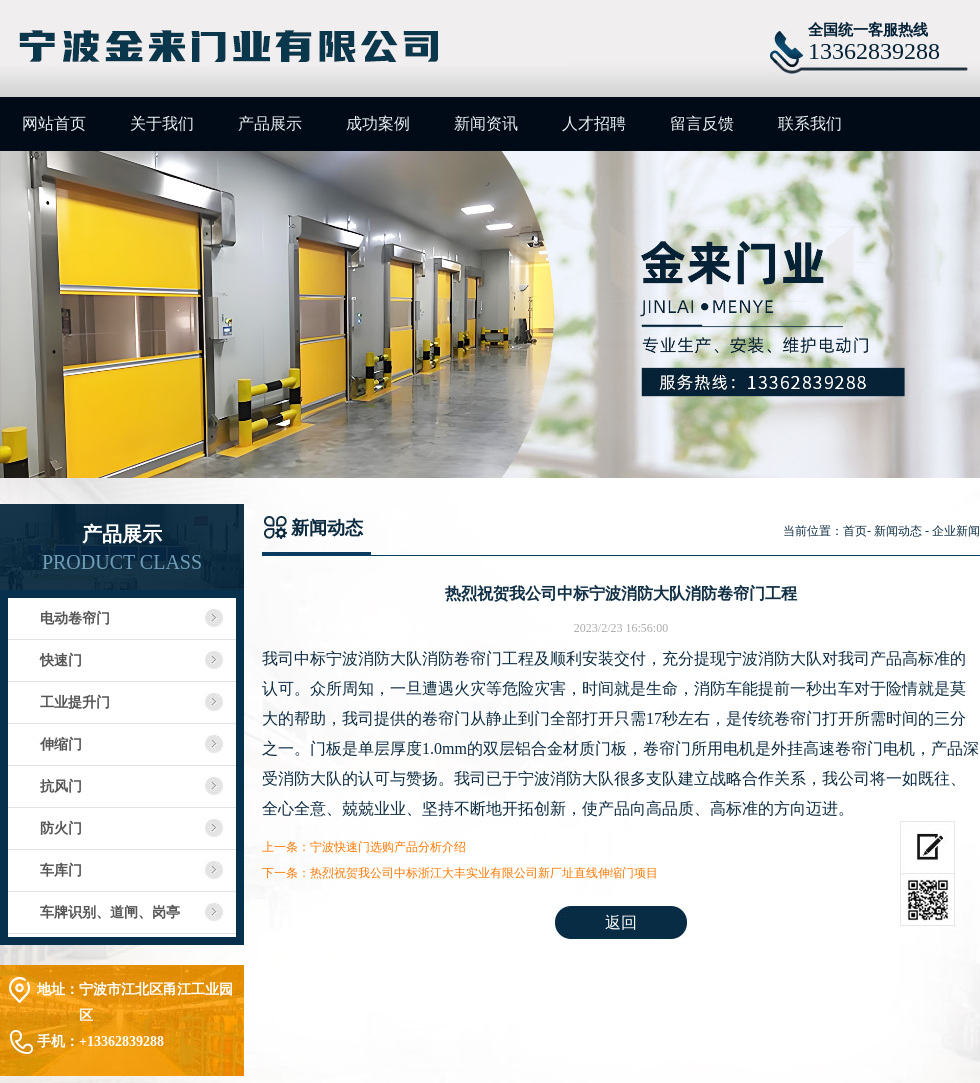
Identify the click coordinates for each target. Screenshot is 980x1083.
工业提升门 (75, 702)
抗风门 (61, 786)
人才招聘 (594, 123)
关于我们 (162, 123)
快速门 (61, 660)
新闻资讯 (486, 123)
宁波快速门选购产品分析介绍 (388, 847)
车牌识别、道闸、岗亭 (110, 912)
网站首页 (54, 123)
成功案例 (378, 123)
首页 (855, 531)
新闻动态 (898, 531)
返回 (621, 922)
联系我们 (810, 123)
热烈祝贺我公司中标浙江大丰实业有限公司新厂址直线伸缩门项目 (484, 873)
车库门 (61, 870)
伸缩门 (61, 744)
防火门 (61, 828)
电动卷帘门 (75, 618)
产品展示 (270, 123)
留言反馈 (702, 123)
